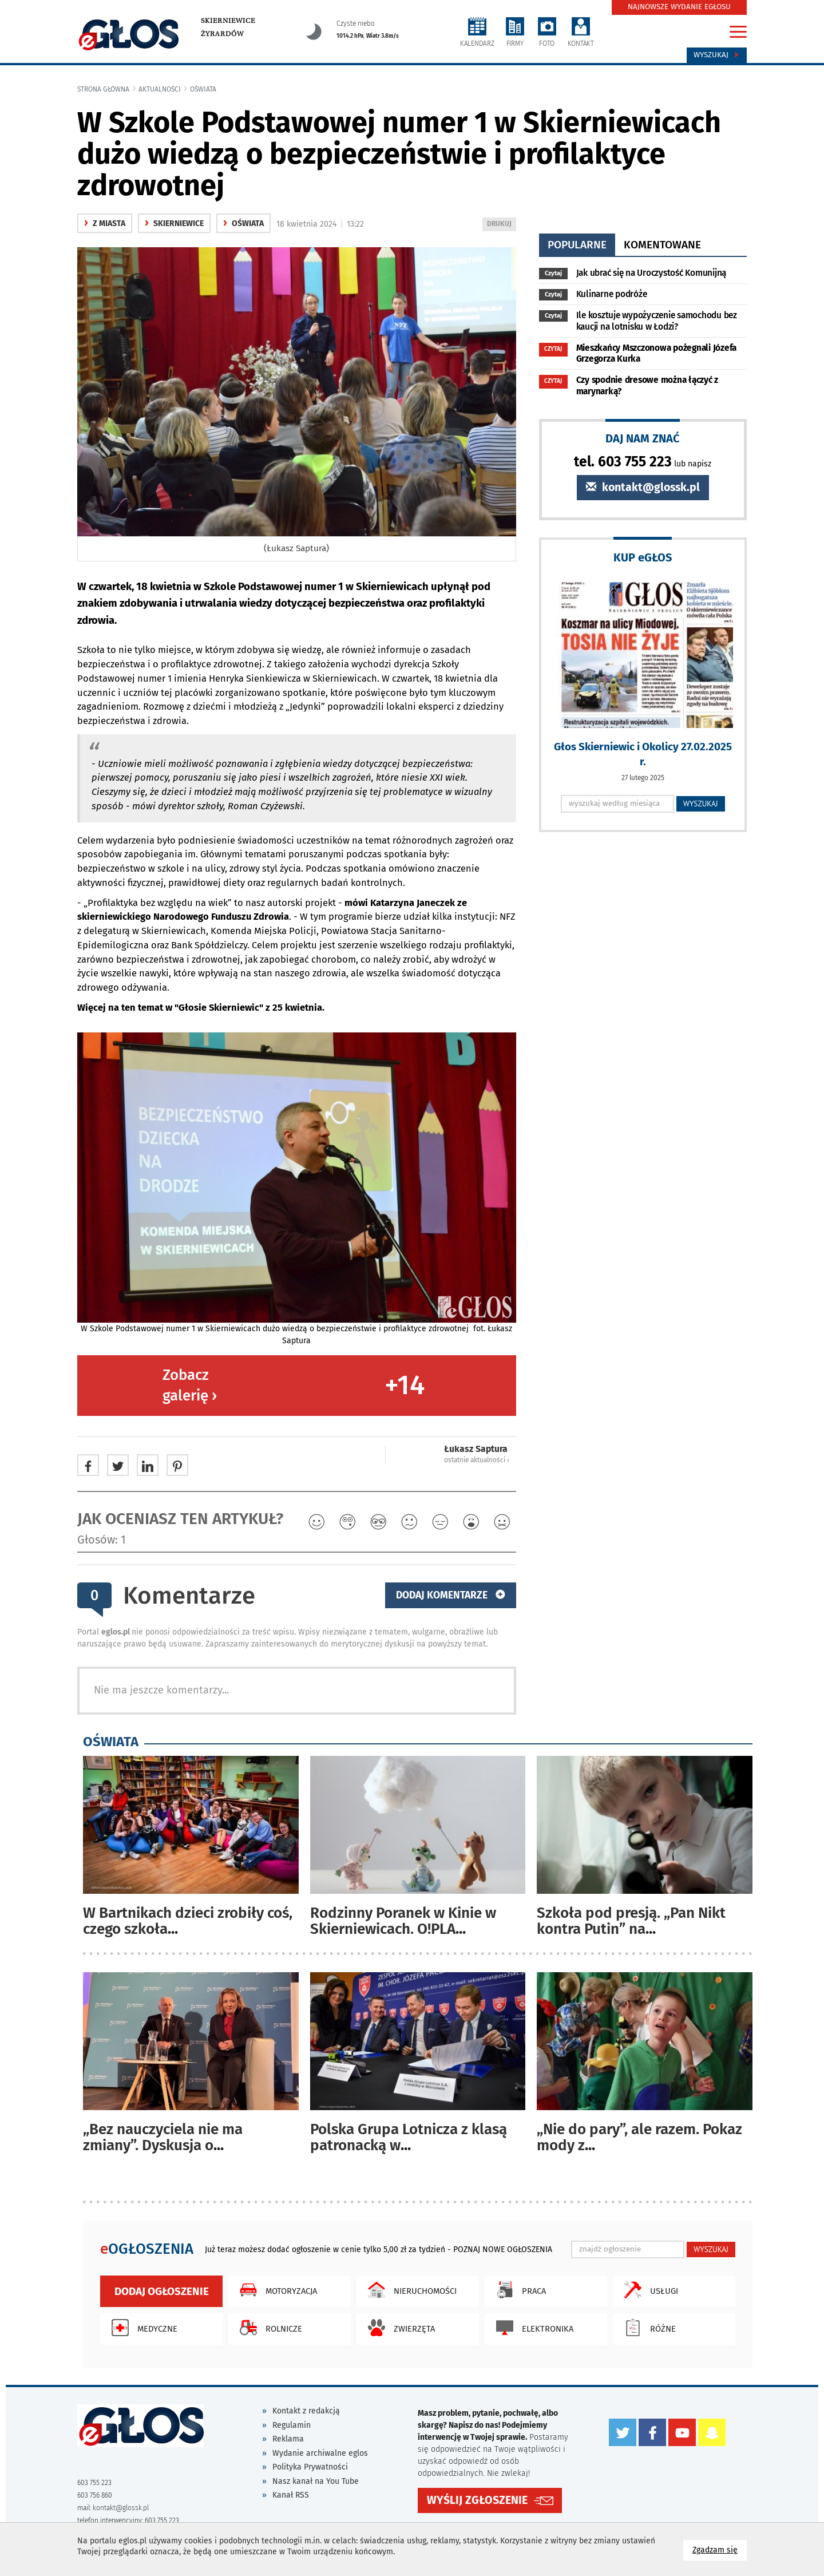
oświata (203, 89)
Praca (518, 2290)
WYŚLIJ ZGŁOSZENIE (477, 2500)
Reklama (288, 2439)
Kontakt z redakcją (306, 2411)
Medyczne (141, 2327)
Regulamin (291, 2425)
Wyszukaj (717, 55)
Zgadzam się (719, 2549)
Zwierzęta (398, 2327)
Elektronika (531, 2327)
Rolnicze (268, 2327)
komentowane (662, 244)
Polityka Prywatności (310, 2467)
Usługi (648, 2290)
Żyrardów (222, 34)
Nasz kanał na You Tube (315, 2481)
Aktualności (159, 89)
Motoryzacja (275, 2290)
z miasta (104, 223)
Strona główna (103, 89)
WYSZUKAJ (700, 803)
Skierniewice (228, 21)
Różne (647, 2327)
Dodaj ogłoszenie (161, 2291)
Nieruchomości (409, 2290)
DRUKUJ (501, 224)
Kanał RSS (290, 2495)
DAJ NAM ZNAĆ (642, 438)
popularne (577, 244)
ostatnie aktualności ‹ (476, 1460)
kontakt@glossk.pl (643, 487)
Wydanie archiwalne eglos (320, 2453)
